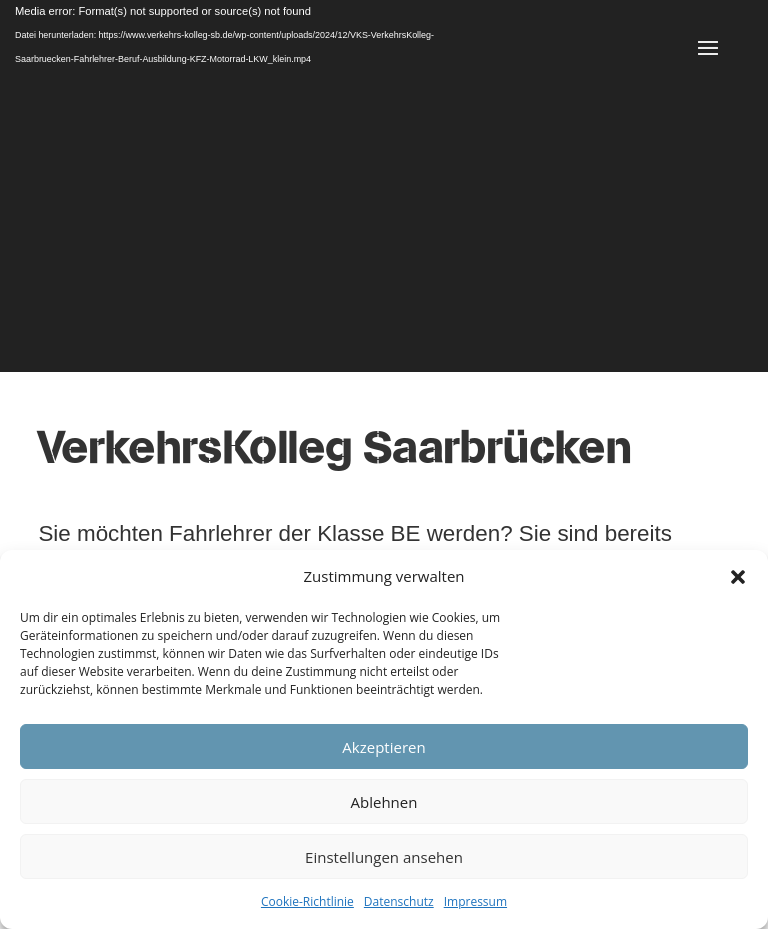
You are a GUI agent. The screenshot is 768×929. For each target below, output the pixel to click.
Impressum (475, 901)
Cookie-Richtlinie (307, 901)
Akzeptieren (383, 747)
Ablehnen (384, 802)
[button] (738, 577)
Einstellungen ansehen (384, 857)
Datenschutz (399, 901)
